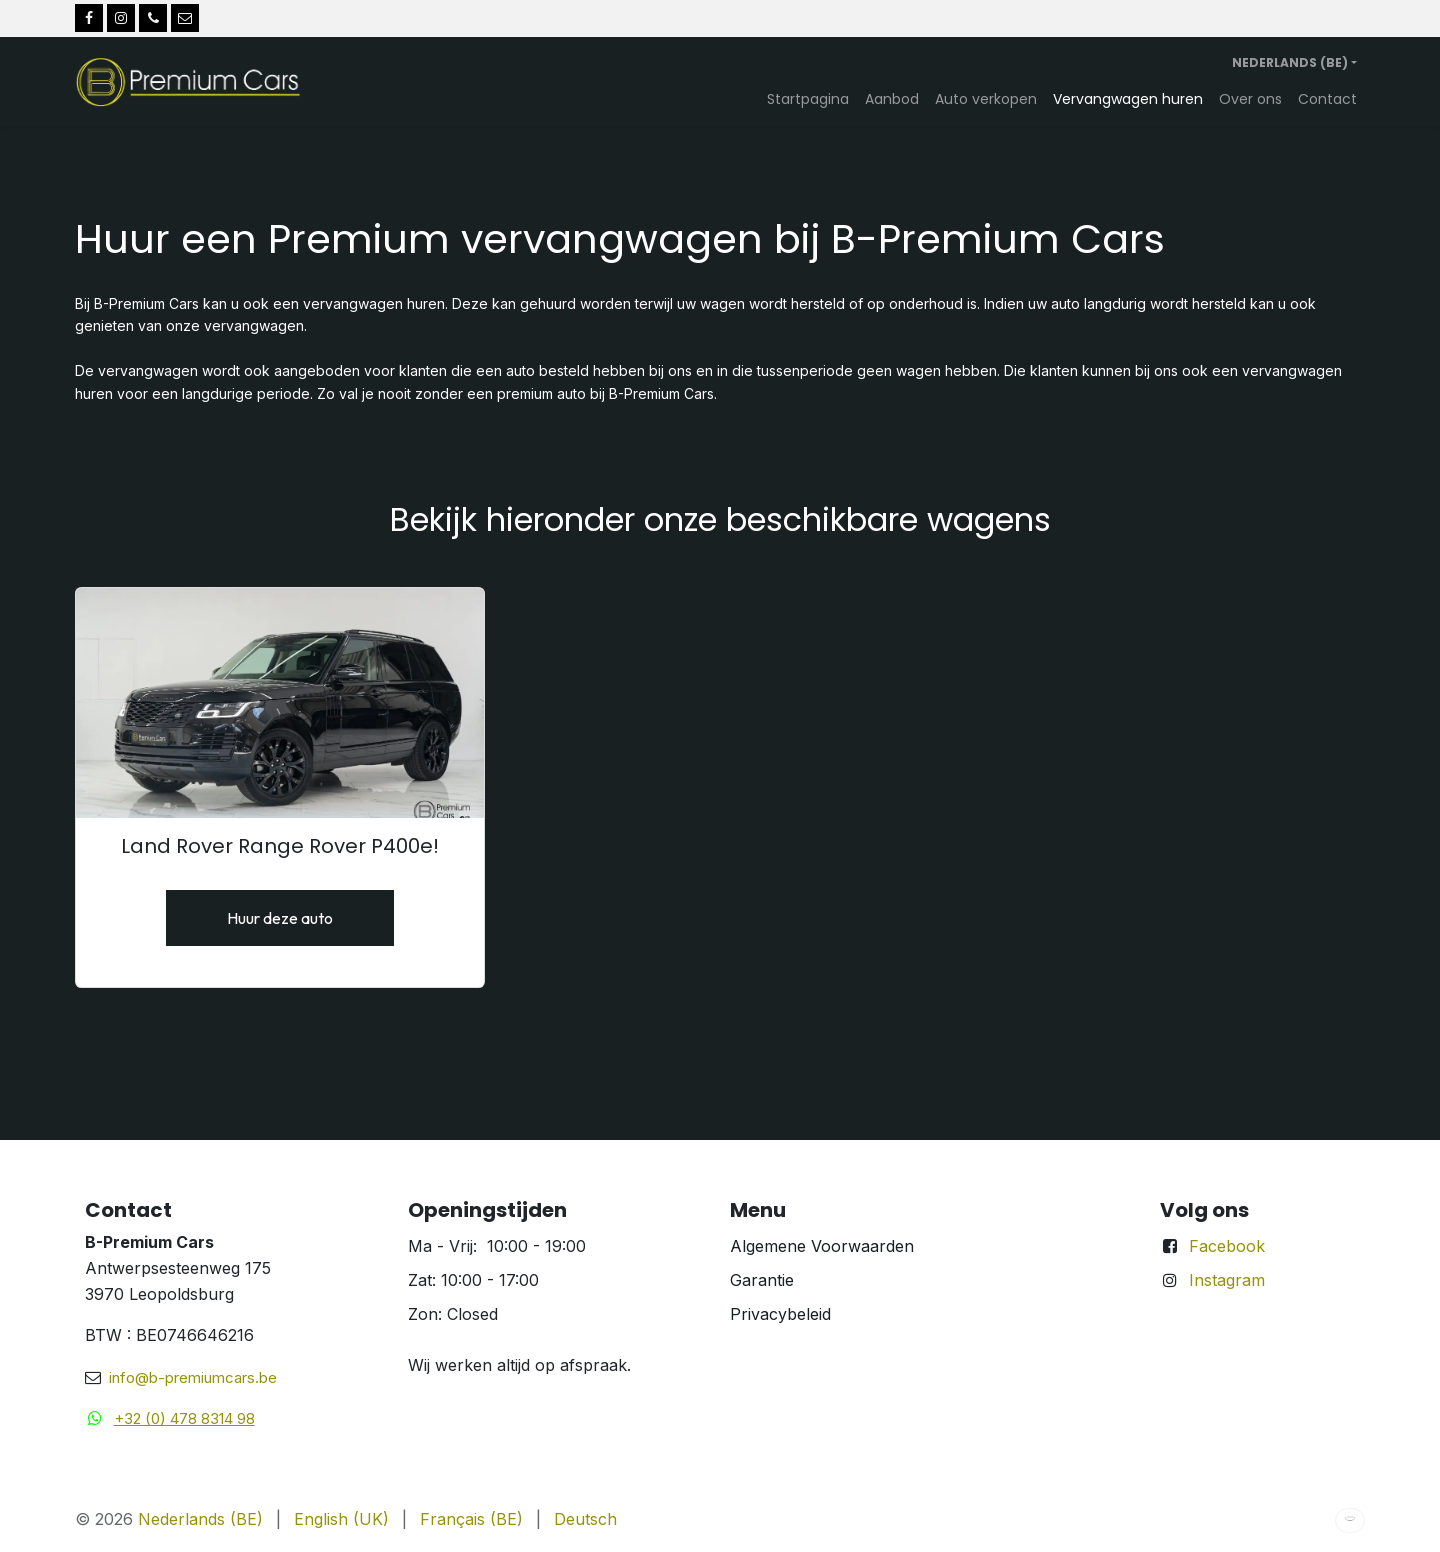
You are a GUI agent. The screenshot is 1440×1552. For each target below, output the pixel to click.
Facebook (1227, 1246)
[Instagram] (121, 18)
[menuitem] (808, 99)
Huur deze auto (280, 918)
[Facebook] (89, 18)
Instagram (1227, 1280)
